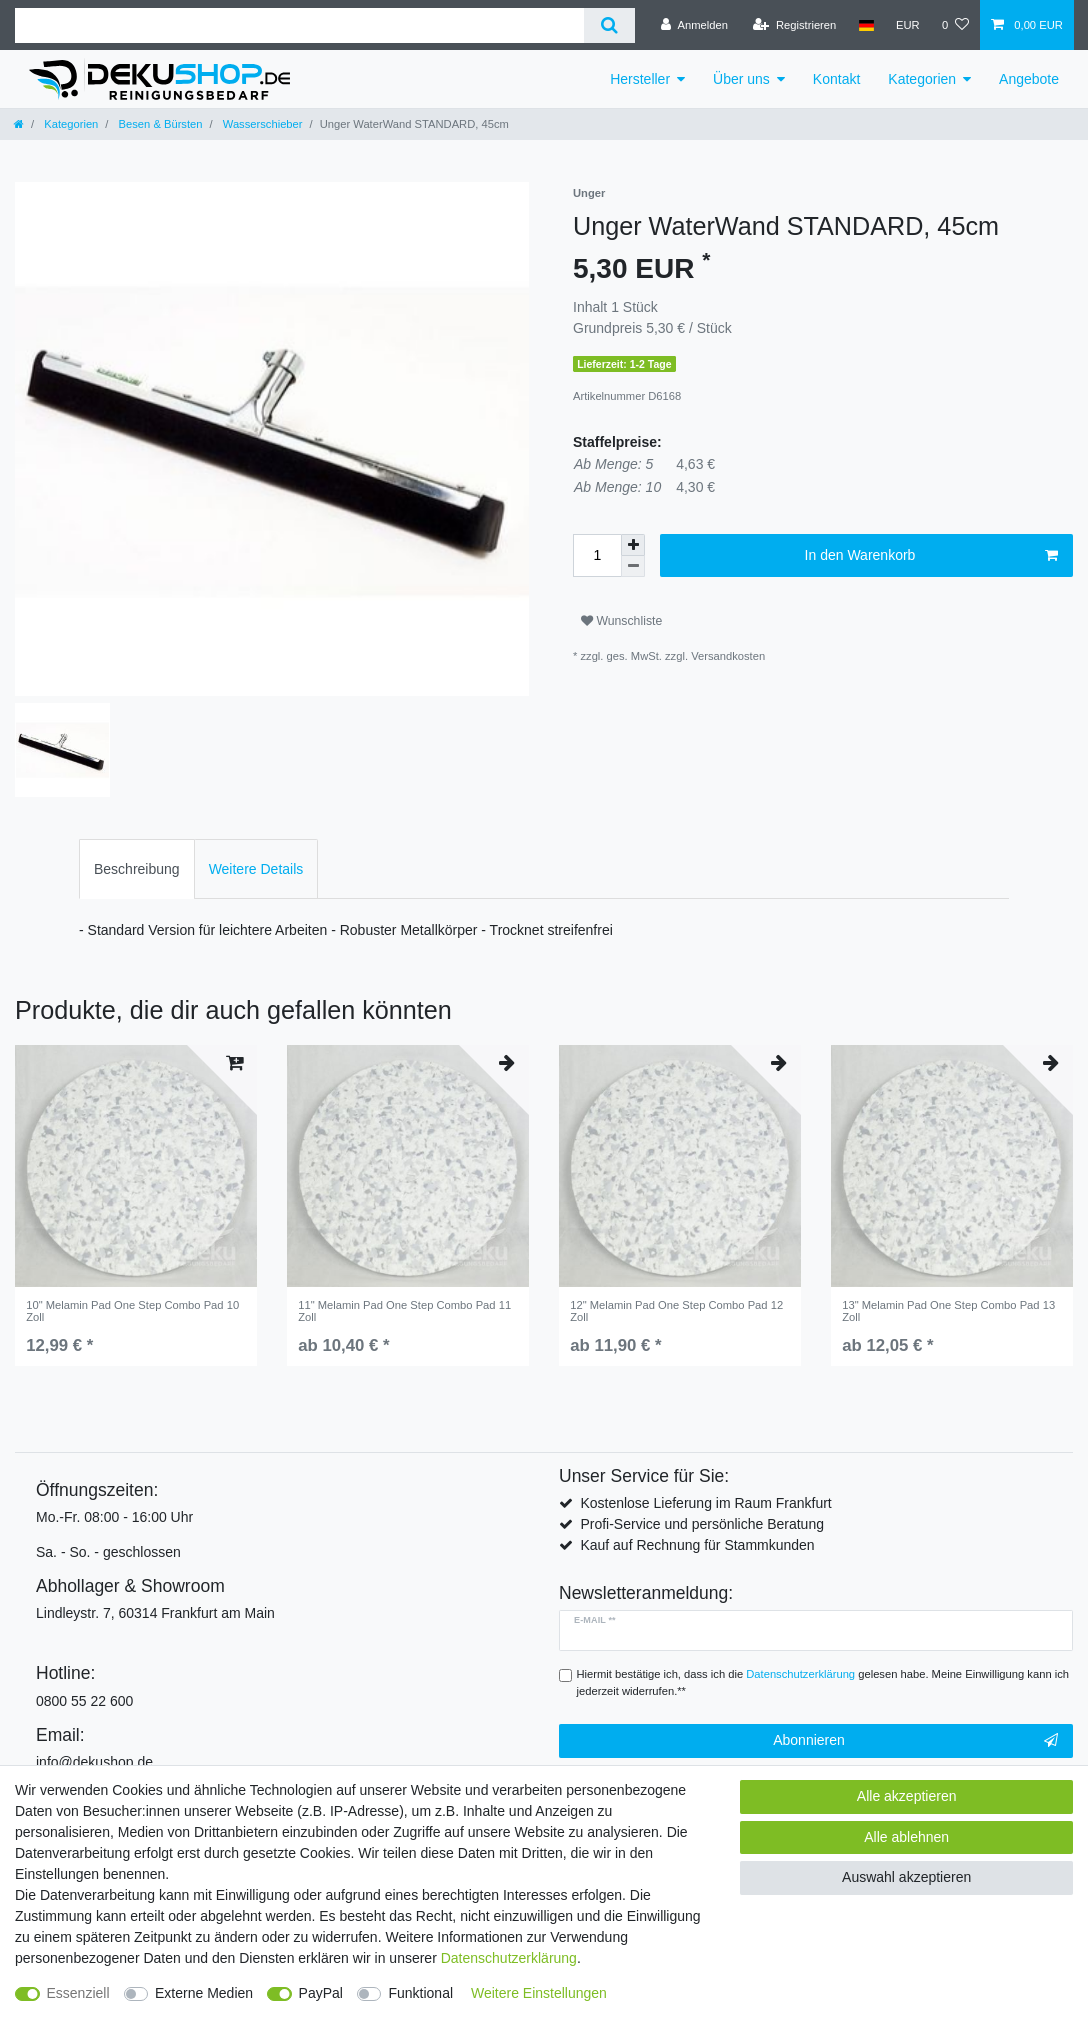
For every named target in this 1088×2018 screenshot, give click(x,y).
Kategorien (922, 79)
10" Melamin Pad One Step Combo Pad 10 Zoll (132, 1311)
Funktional (420, 1993)
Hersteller (640, 79)
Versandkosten (728, 656)
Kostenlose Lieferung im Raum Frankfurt (705, 1503)
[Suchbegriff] (299, 25)
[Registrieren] (794, 25)
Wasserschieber (261, 124)
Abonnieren (915, 1741)
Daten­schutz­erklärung (509, 1958)
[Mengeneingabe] (597, 555)
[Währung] (908, 25)
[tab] (137, 868)
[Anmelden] (694, 25)
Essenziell (78, 1993)
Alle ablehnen (906, 1837)
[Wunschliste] (955, 25)
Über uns (741, 79)
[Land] (865, 25)
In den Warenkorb (931, 556)
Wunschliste (621, 621)
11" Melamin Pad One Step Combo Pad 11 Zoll (404, 1311)
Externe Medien (204, 1993)
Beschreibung (137, 869)
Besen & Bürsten (158, 124)
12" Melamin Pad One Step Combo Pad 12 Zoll (676, 1311)
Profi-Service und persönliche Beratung (702, 1524)
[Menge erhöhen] (633, 545)
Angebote (1029, 79)
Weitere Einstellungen (539, 1993)
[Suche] (609, 25)
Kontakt (836, 79)
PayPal (321, 1993)
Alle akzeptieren (907, 1796)
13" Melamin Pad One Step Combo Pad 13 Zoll (948, 1311)
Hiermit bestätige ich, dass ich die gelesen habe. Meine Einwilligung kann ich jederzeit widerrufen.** (823, 1682)
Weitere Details (256, 869)
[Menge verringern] (633, 566)
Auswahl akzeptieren (906, 1877)
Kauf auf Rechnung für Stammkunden (697, 1545)
